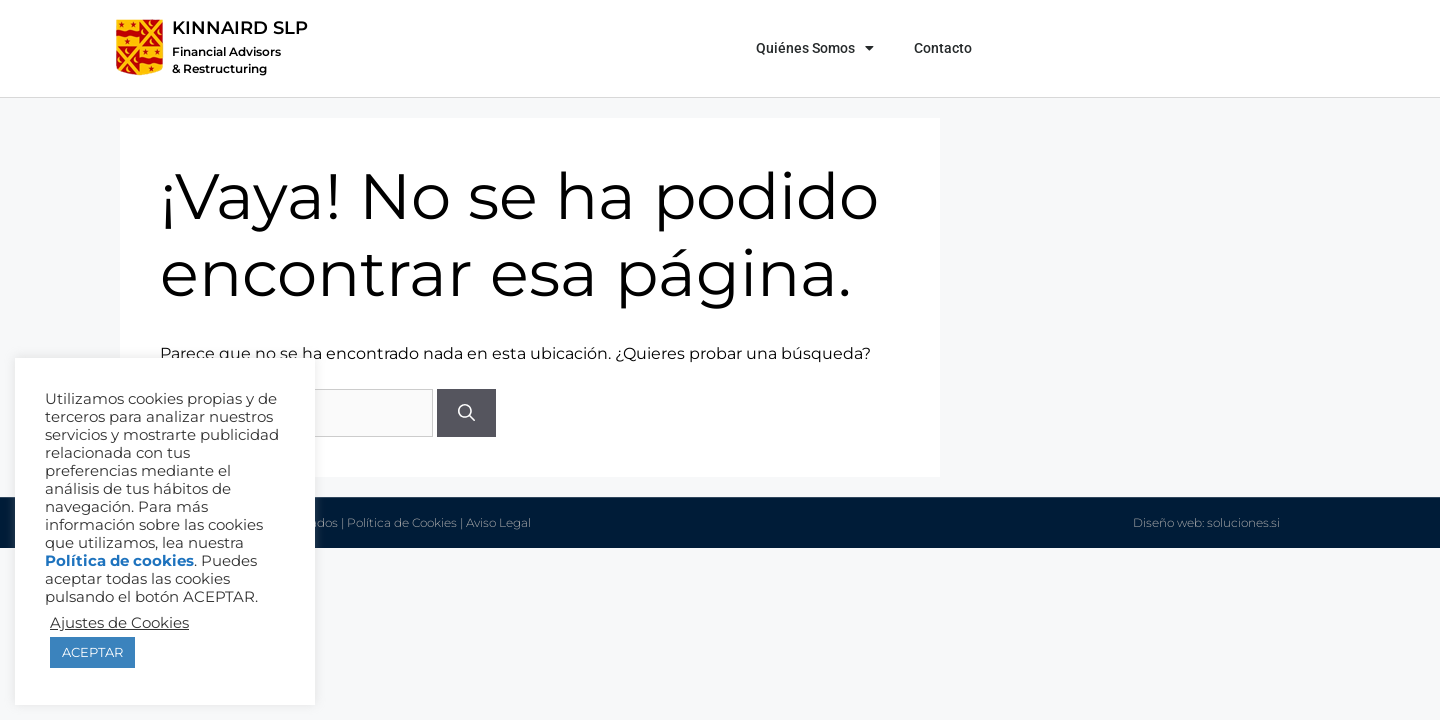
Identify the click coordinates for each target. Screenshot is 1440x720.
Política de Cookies (402, 522)
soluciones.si (1243, 522)
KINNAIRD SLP (240, 28)
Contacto (943, 48)
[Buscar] (466, 413)
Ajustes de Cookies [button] (119, 623)
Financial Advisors (226, 51)
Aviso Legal (498, 522)
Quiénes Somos (815, 48)
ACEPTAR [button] (92, 652)
